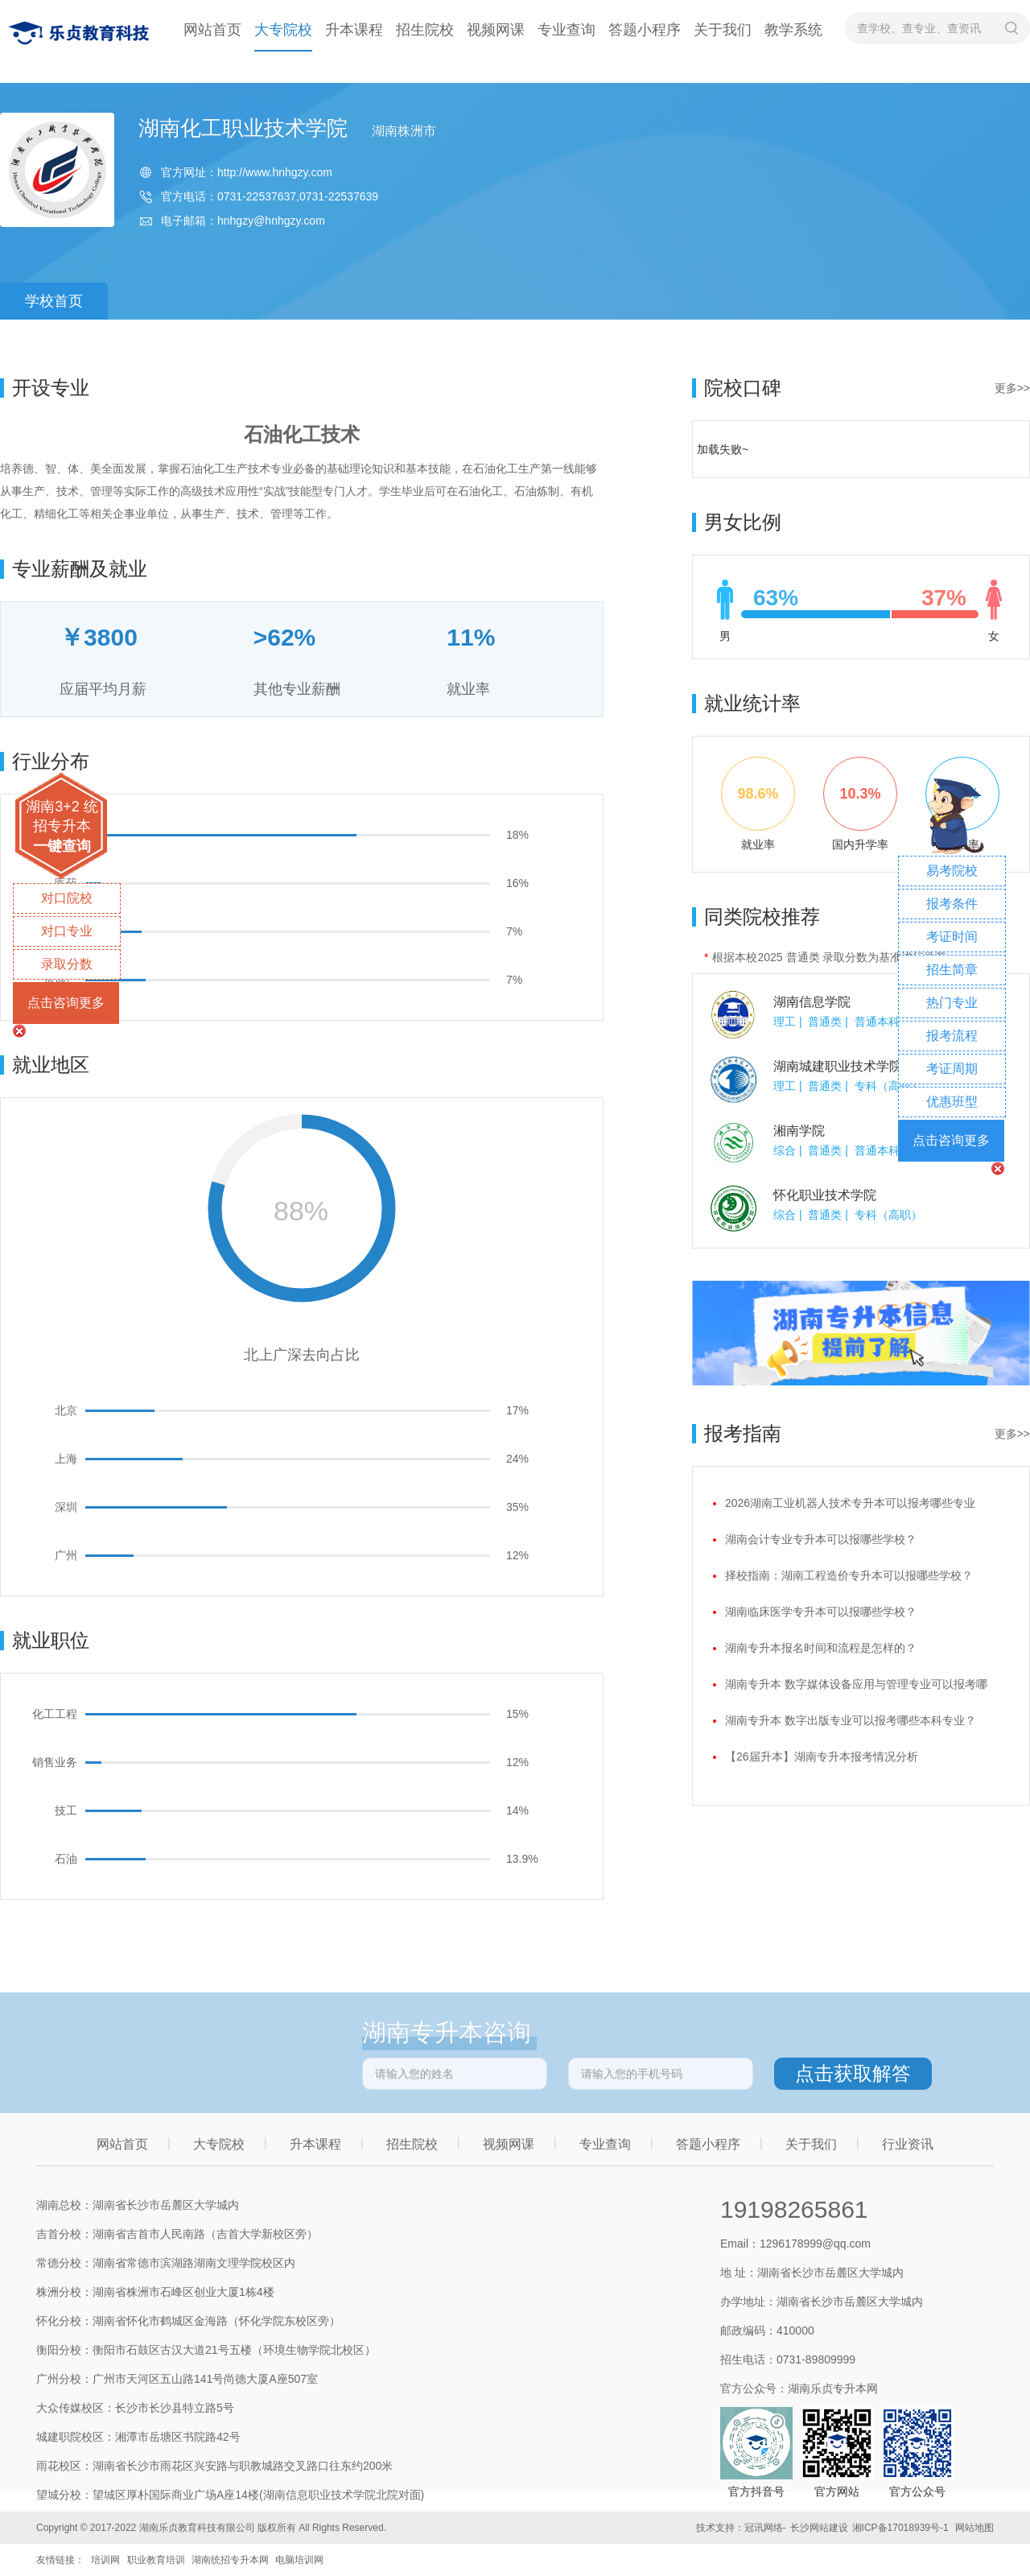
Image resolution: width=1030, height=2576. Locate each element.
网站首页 (212, 30)
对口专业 (67, 931)
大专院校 (283, 30)
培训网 (105, 2560)
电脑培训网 (299, 2560)
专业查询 (566, 30)
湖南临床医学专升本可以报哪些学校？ (821, 1611)
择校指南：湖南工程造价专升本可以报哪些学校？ (849, 1575)
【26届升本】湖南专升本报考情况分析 (821, 1756)
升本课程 (354, 30)
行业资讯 (907, 2144)
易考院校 (952, 870)
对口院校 (67, 898)
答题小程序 (644, 30)
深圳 (66, 1507)
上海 (66, 1458)
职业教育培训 (156, 2560)
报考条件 (952, 903)
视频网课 (496, 30)
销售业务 (54, 1762)
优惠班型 (952, 1101)
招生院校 (425, 30)
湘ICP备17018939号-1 (900, 2527)
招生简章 (952, 969)
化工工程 (54, 1713)
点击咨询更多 (66, 1002)
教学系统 (793, 30)
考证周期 (952, 1068)
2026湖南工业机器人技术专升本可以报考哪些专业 (850, 1502)
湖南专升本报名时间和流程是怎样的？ (821, 1647)
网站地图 (974, 2527)
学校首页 (54, 301)
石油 (66, 1858)
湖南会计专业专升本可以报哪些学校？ (821, 1539)
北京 (66, 1410)
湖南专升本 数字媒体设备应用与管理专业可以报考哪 (856, 1684)
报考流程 (952, 1035)
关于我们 (723, 30)
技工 (66, 1810)
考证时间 (952, 936)
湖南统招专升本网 (230, 2560)
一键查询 (62, 846)
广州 (66, 1555)
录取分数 (67, 964)
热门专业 (952, 1002)
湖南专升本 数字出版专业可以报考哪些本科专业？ (850, 1720)
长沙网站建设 (819, 2527)
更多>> (1012, 388)
